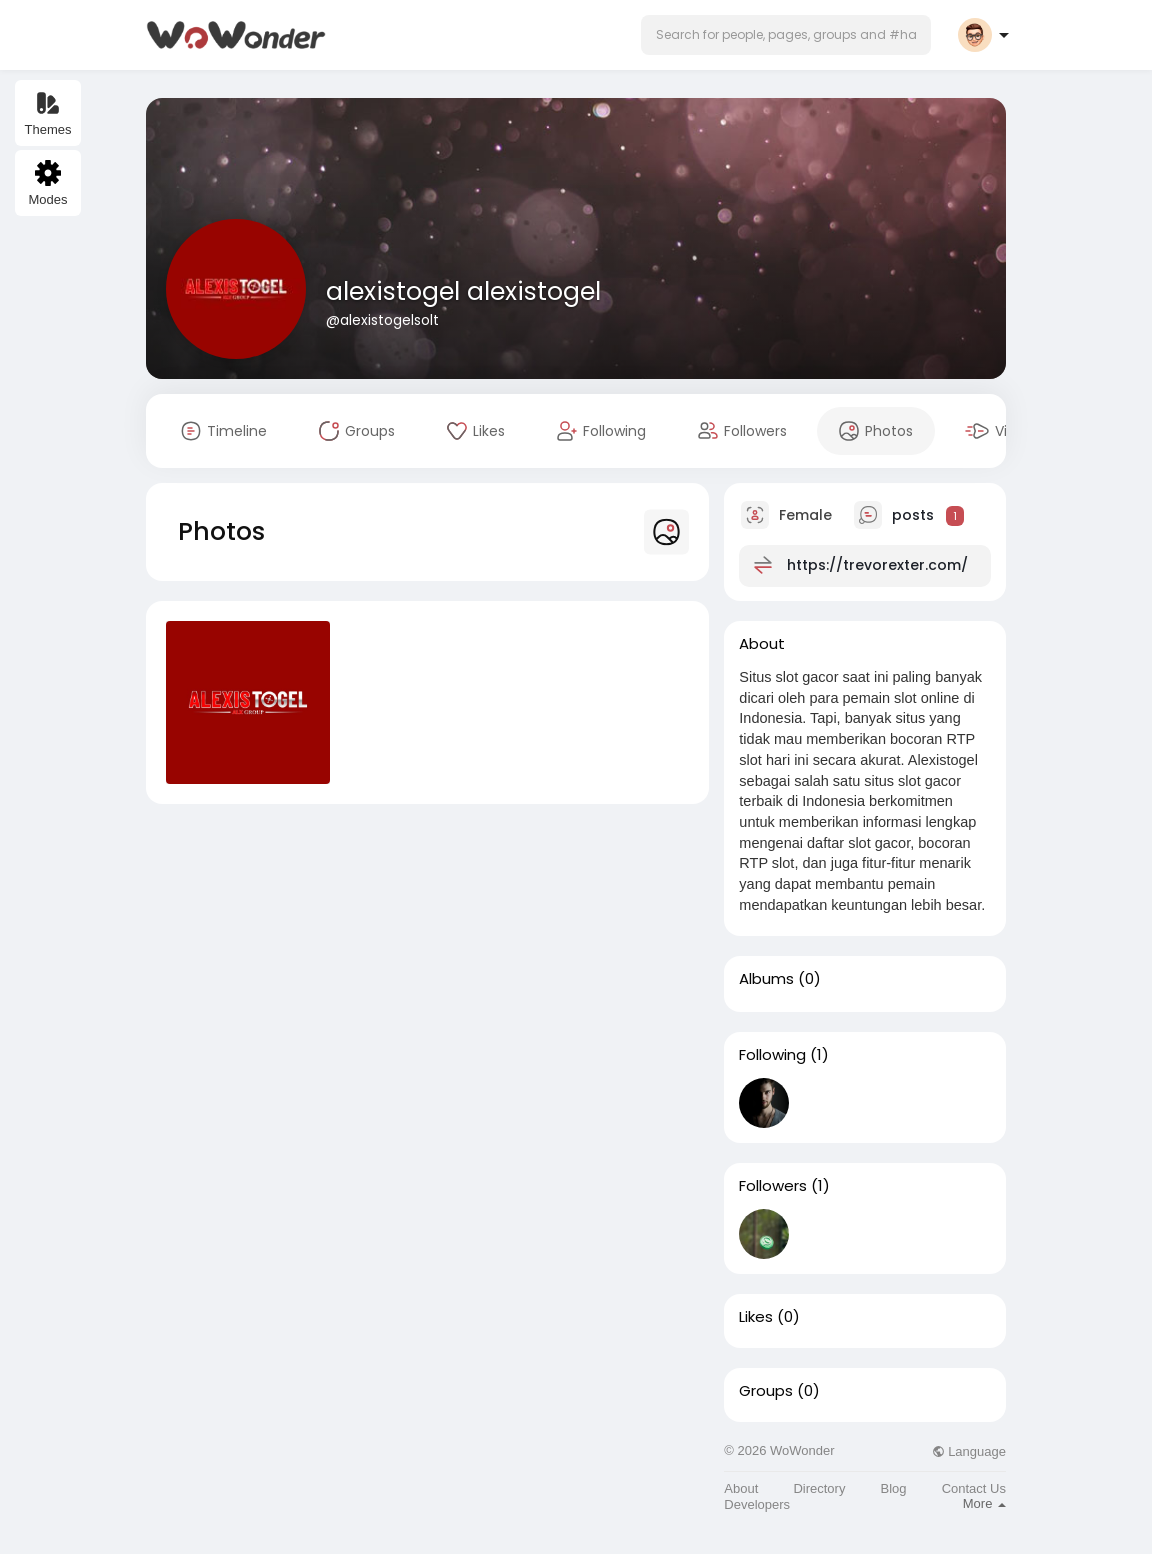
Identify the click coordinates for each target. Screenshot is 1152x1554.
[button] (786, 35)
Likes (756, 1317)
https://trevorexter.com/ (877, 565)
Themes (48, 113)
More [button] (984, 1503)
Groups (766, 1391)
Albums (766, 979)
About (741, 1488)
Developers (757, 1504)
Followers (773, 1186)
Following (772, 1055)
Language (969, 1451)
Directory (819, 1488)
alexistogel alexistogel (463, 291)
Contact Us (974, 1488)
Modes (47, 183)
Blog (894, 1488)
